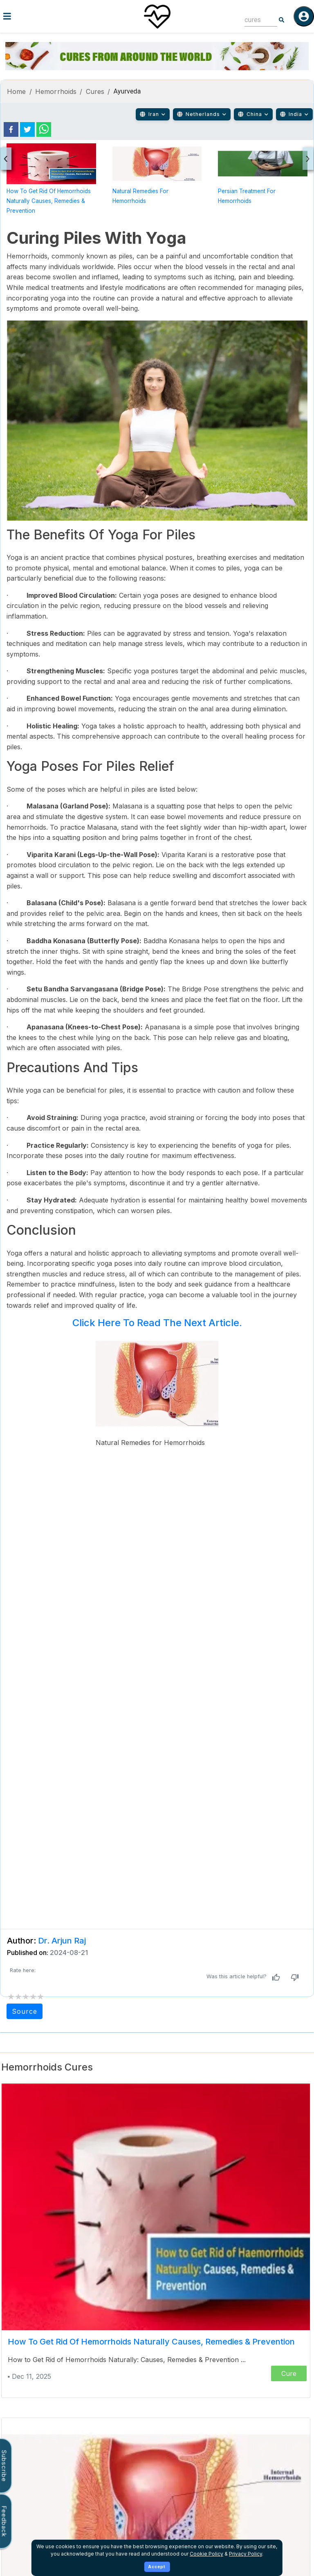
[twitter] (27, 129)
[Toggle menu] (52, 16)
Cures (95, 91)
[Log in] (304, 16)
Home (16, 91)
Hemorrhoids (56, 91)
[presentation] (5, 158)
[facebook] (11, 129)
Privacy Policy (245, 2554)
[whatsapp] (43, 129)
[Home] (157, 16)
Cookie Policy (206, 2554)
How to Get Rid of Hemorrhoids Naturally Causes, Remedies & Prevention (49, 201)
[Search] (281, 20)
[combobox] (254, 19)
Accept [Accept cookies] (157, 2566)
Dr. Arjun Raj (62, 1941)
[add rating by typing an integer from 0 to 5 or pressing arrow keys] (25, 1996)
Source (24, 2011)
